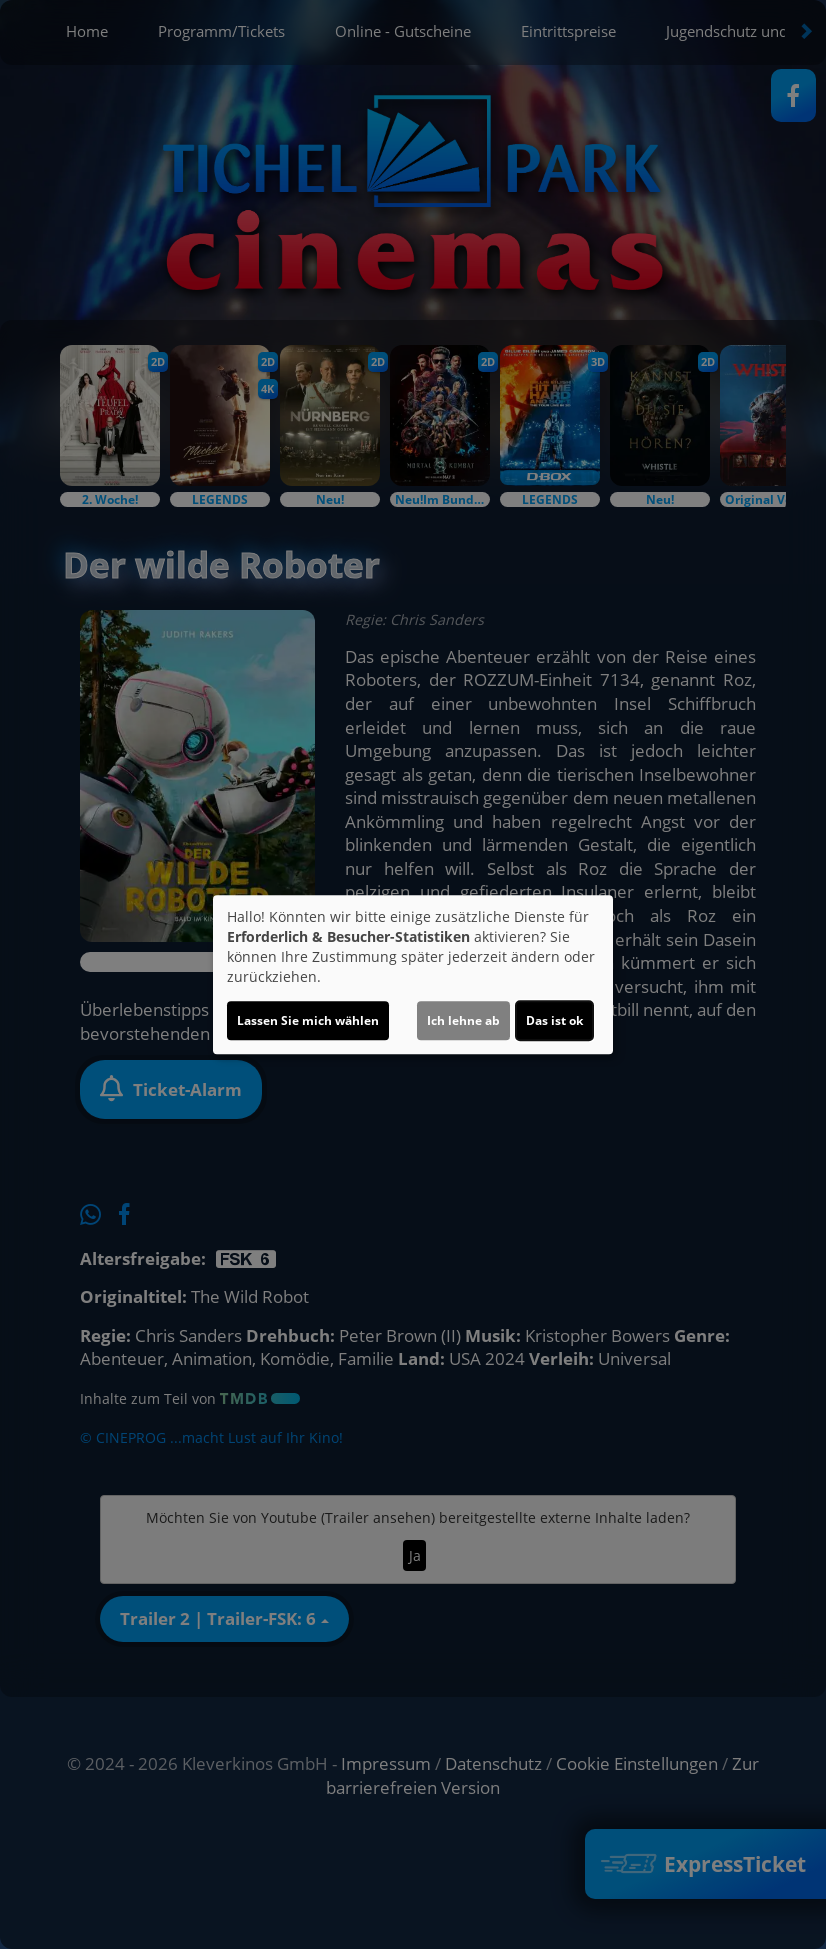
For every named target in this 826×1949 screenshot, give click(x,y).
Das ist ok (554, 1020)
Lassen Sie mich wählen (308, 1020)
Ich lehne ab (463, 1020)
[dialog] (413, 975)
